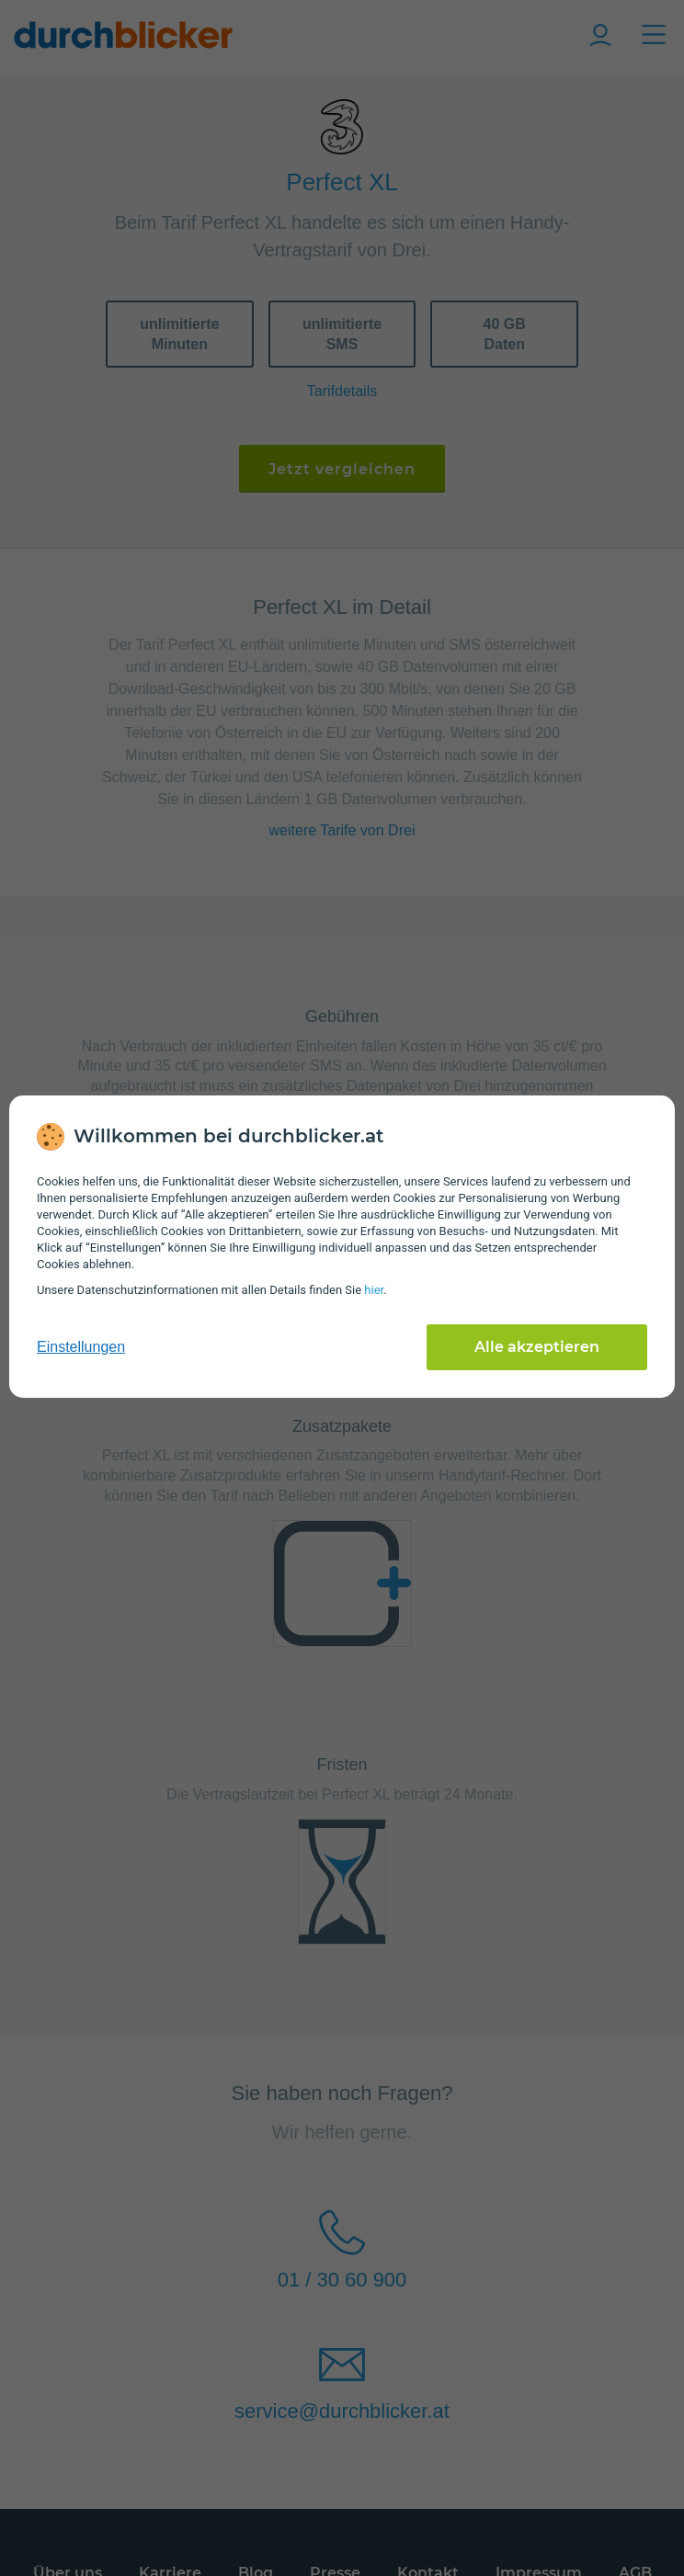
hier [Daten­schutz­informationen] (373, 1290)
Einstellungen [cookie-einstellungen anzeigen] (81, 1347)
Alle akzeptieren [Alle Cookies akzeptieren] (536, 1347)
